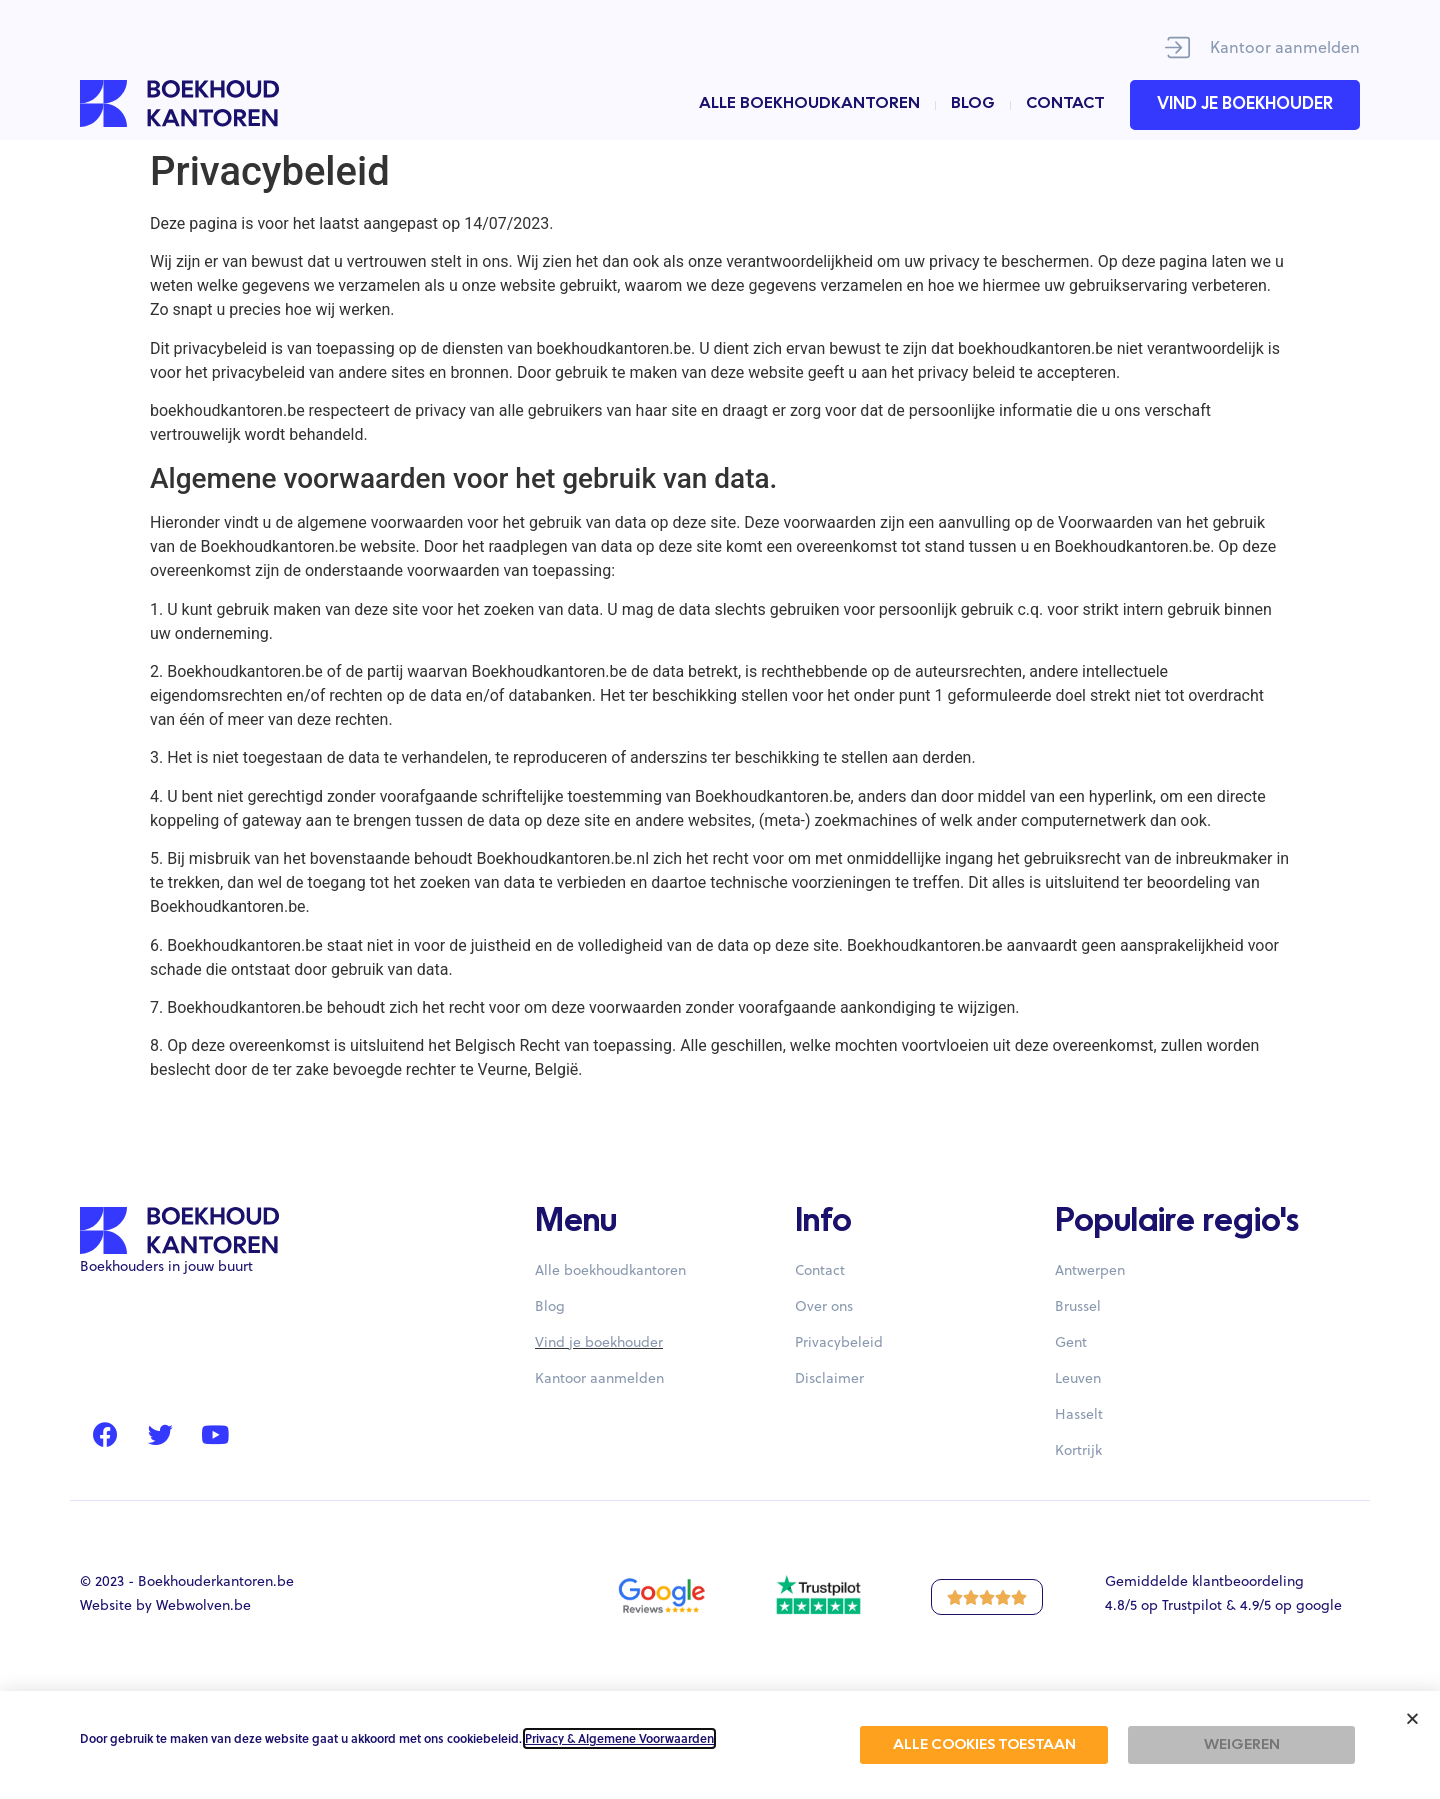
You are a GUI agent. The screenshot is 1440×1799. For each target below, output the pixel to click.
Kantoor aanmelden (1285, 46)
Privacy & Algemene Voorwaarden (619, 1738)
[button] (1412, 1718)
